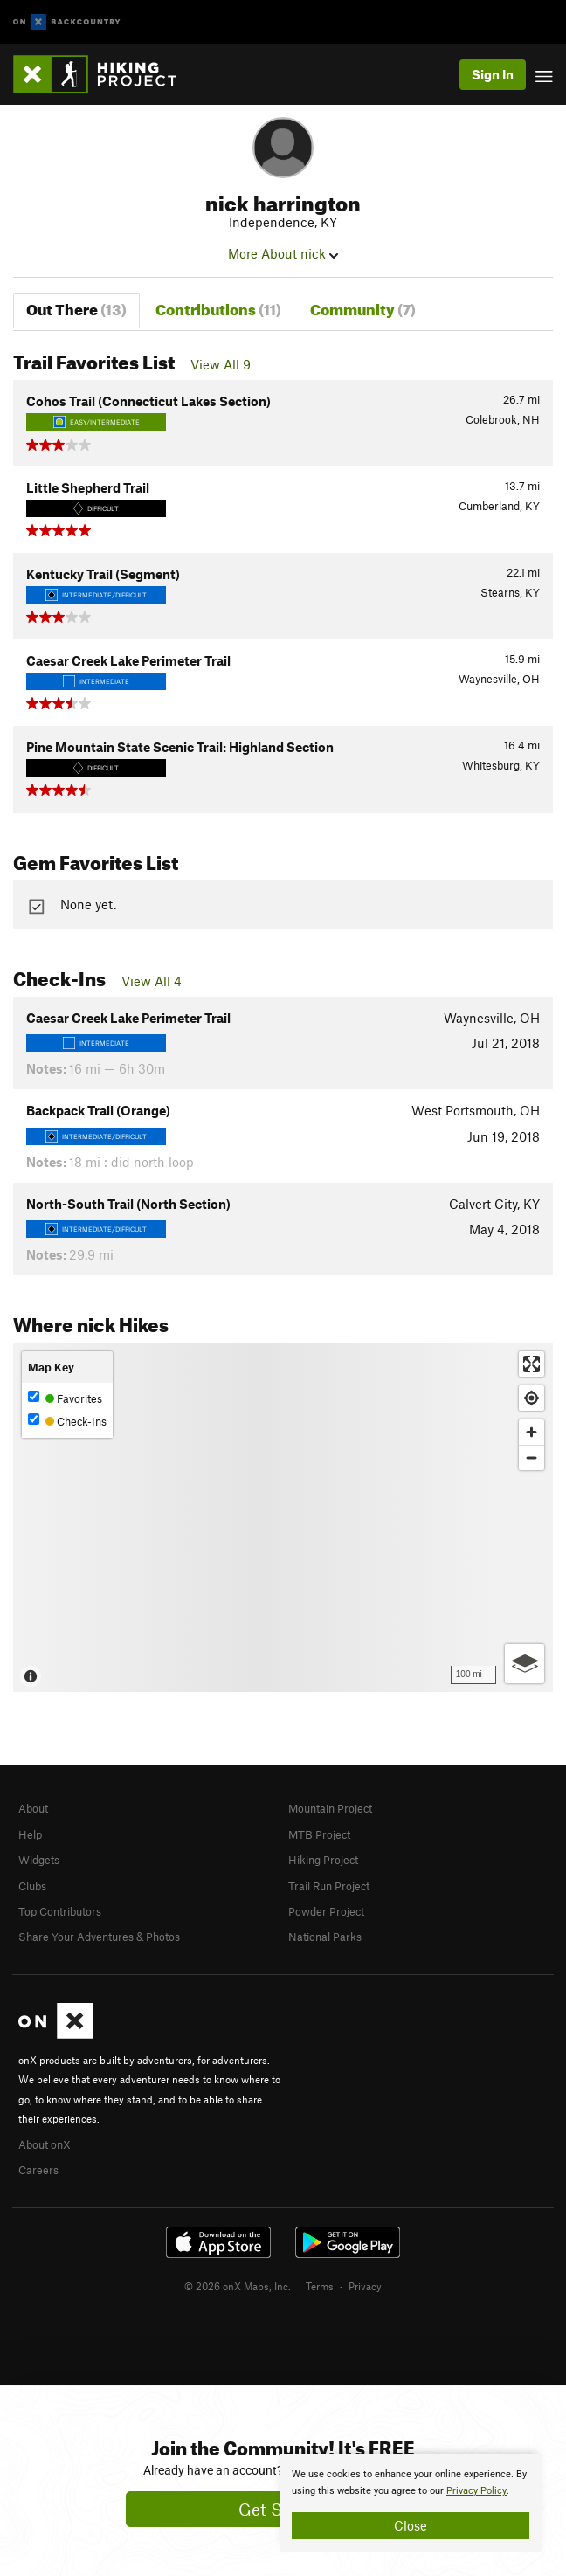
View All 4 (151, 981)
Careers (38, 2170)
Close (410, 2525)
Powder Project (326, 1911)
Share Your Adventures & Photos (99, 1937)
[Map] (283, 1517)
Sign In (493, 74)
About (33, 1808)
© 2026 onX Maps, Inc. (237, 2286)
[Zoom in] (531, 1432)
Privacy (365, 2286)
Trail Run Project (328, 1886)
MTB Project (319, 1834)
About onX (44, 2144)
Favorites (65, 1398)
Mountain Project (330, 1808)
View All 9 (220, 364)
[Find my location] (531, 1398)
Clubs (32, 1886)
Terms (320, 2286)
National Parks (325, 1937)
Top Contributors (59, 1911)
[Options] (524, 1663)
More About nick (283, 253)
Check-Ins (67, 1420)
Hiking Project (323, 1860)
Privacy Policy (476, 2491)
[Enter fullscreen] (531, 1364)
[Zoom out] (531, 1457)
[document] (410, 2502)
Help (30, 1834)
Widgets (38, 1860)
